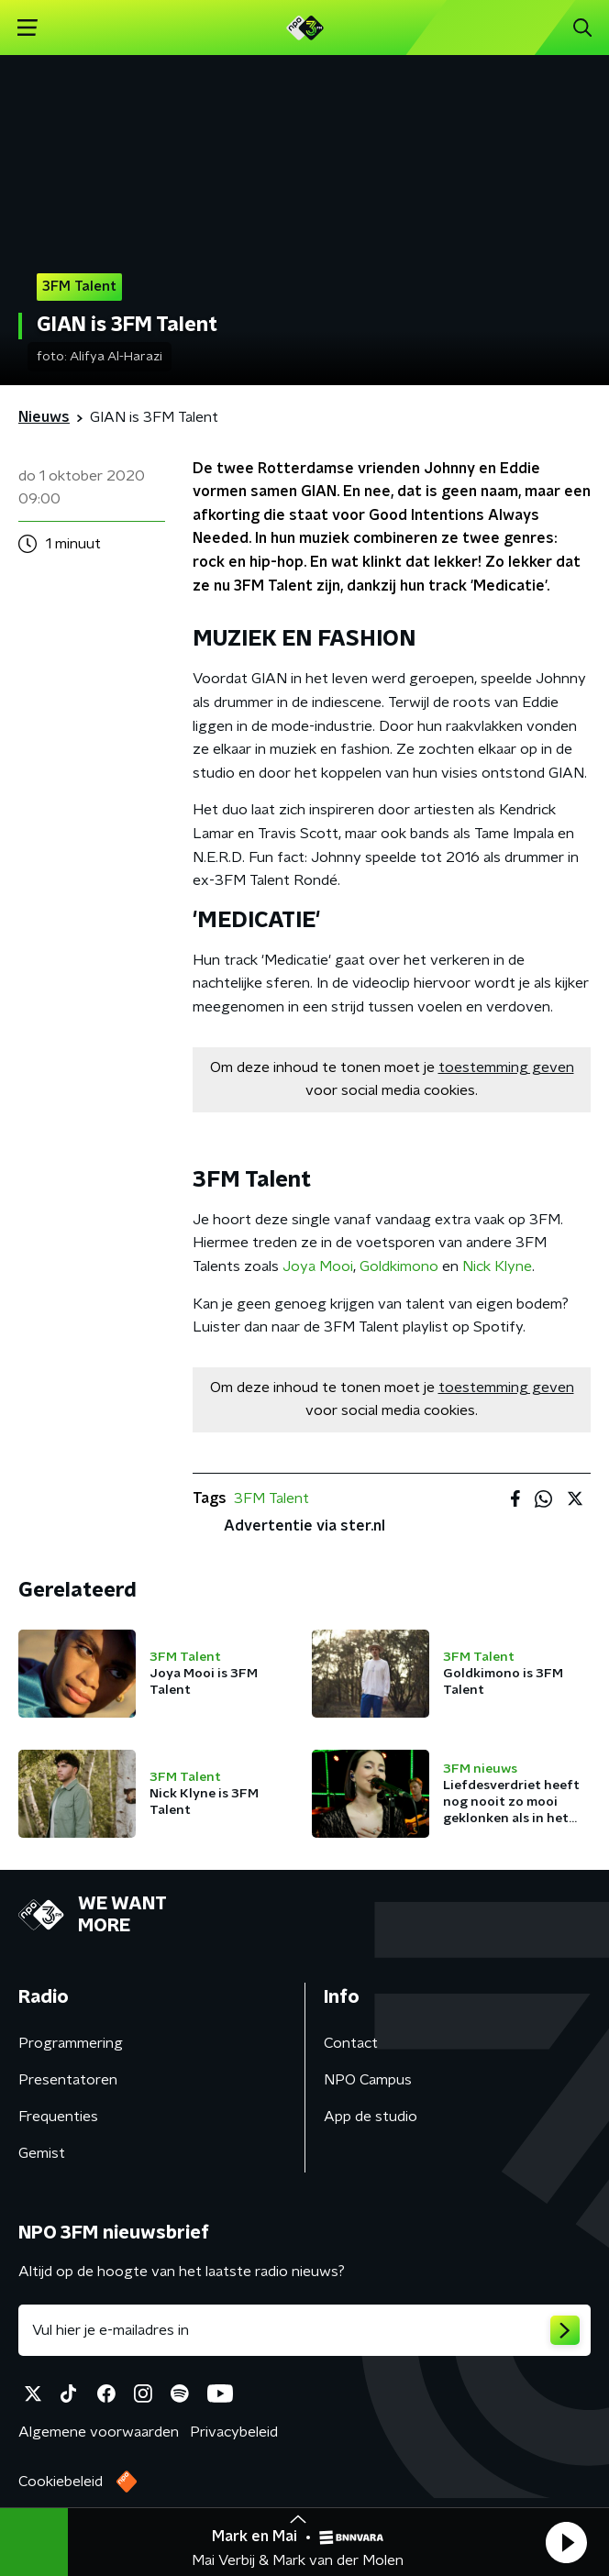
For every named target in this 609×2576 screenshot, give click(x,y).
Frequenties (58, 2116)
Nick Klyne (497, 1266)
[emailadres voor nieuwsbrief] (304, 2330)
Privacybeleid (234, 2432)
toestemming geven (506, 1067)
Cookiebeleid (60, 2481)
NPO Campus (368, 2080)
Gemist (41, 2153)
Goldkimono (399, 1266)
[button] (566, 2542)
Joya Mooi (317, 1266)
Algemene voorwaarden (98, 2432)
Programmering (70, 2043)
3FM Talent (271, 1498)
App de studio (370, 2116)
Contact (351, 2043)
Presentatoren (67, 2080)
